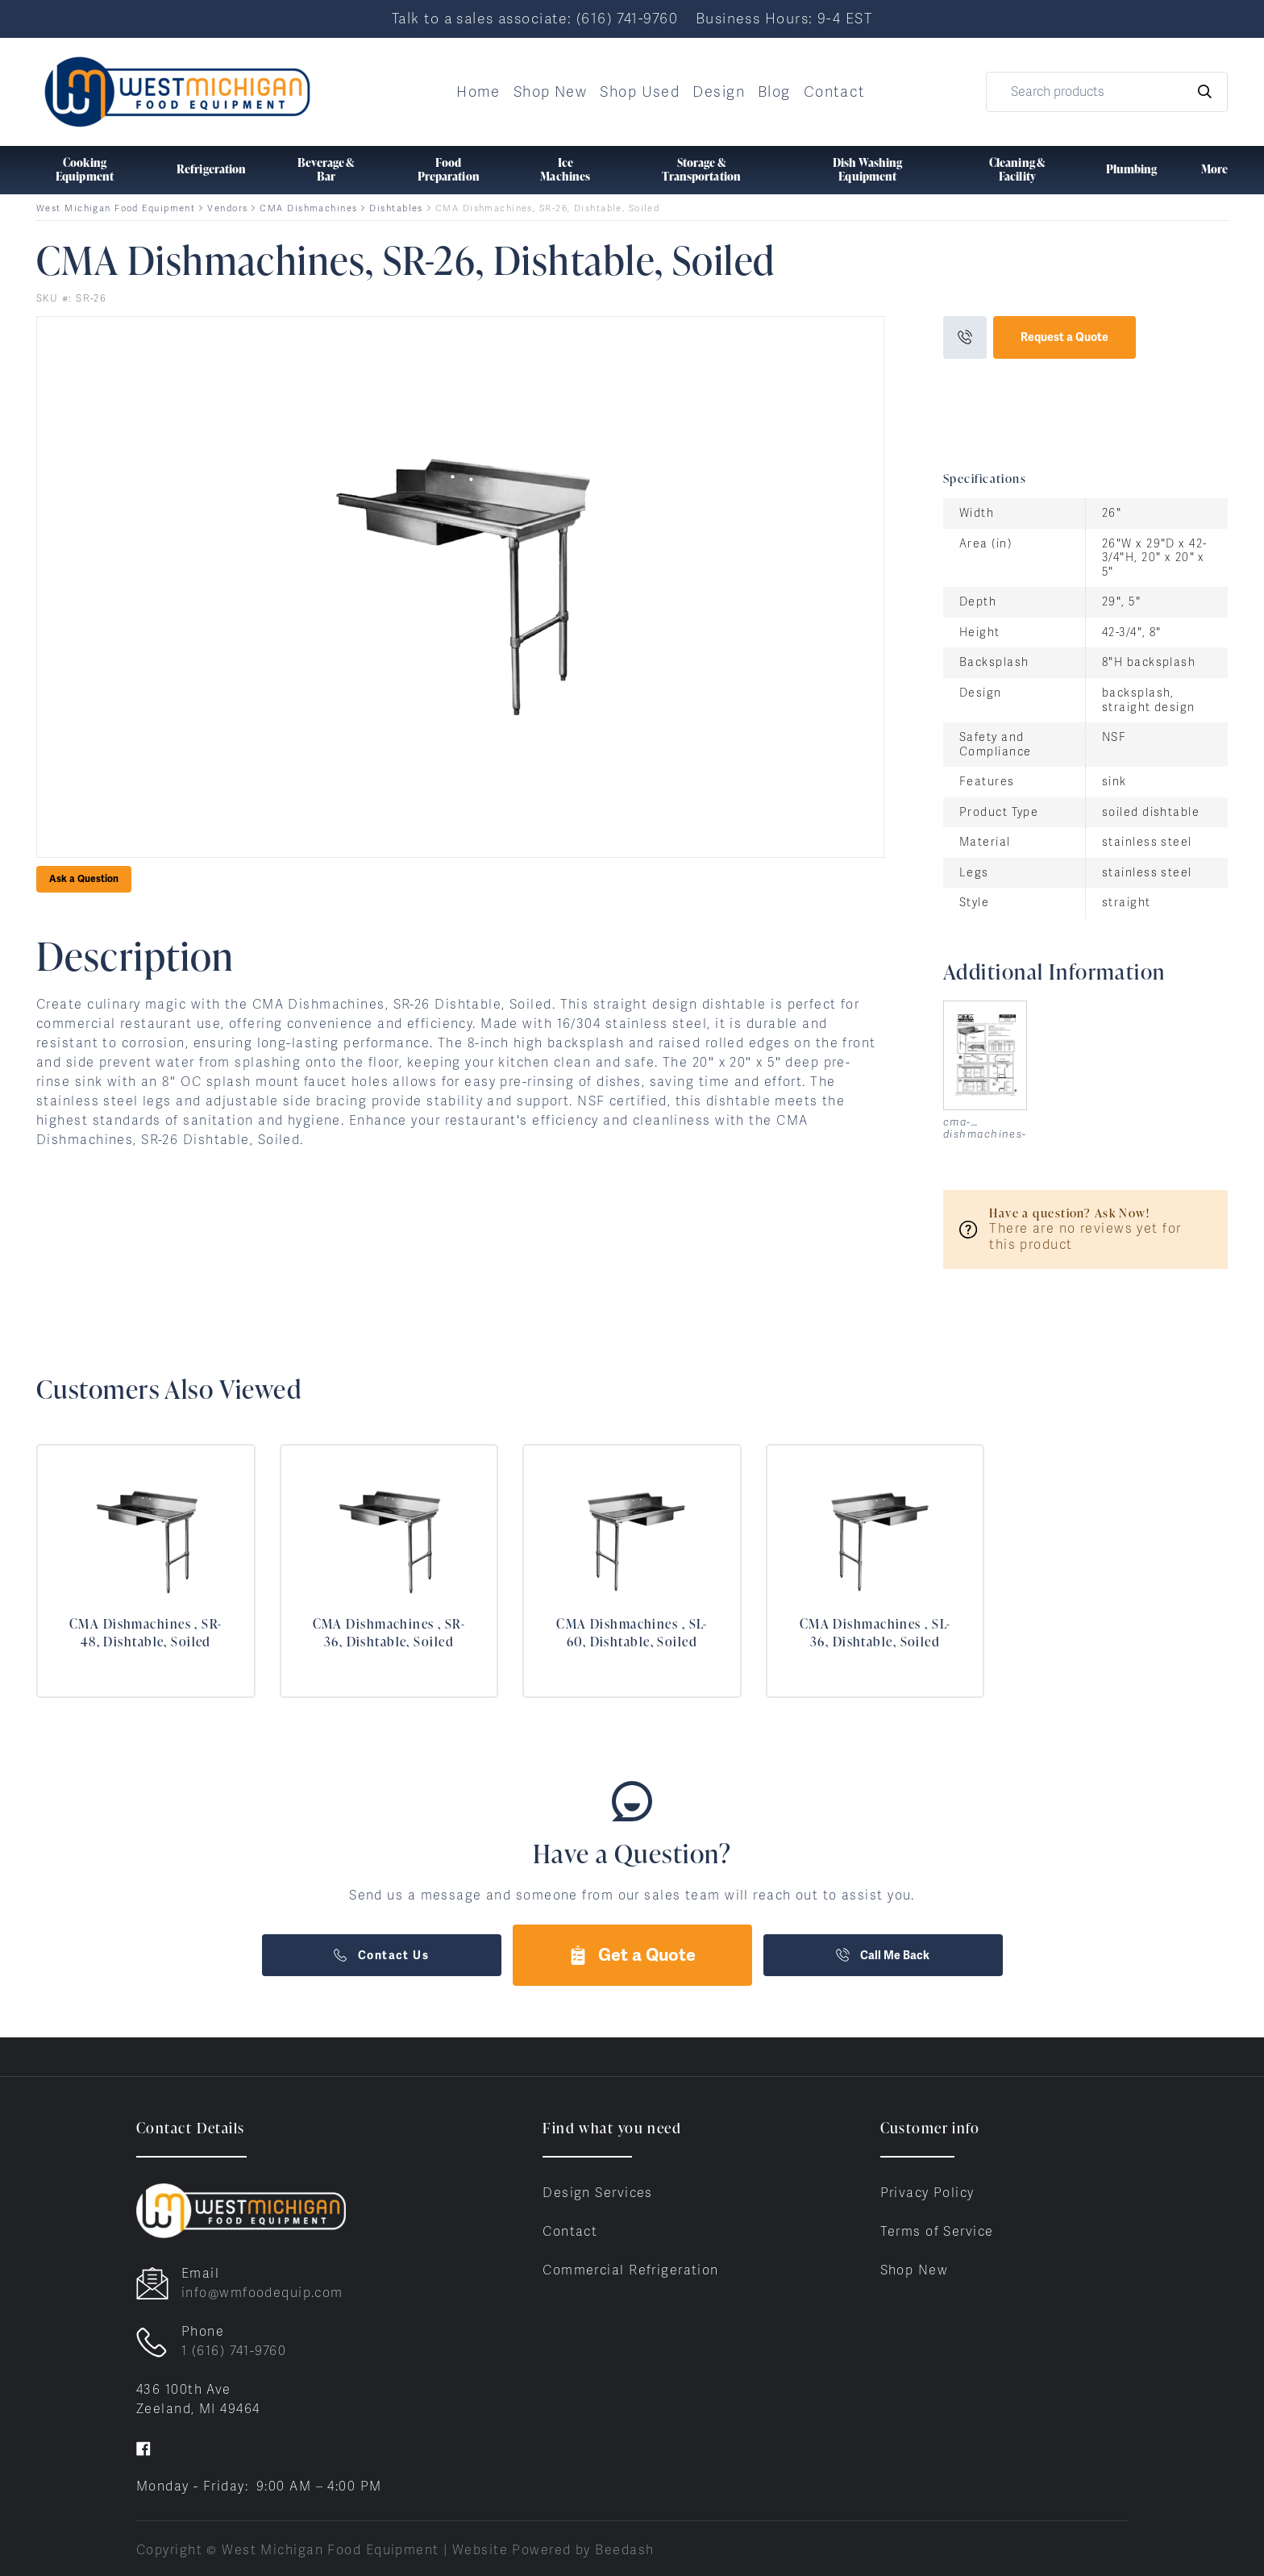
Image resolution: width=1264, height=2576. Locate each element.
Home (478, 91)
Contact (835, 91)
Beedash (624, 2549)
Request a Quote (1064, 337)
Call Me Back (882, 1955)
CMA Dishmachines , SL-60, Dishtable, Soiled (632, 1632)
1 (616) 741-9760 (233, 2350)
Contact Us (381, 1955)
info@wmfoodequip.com (262, 2292)
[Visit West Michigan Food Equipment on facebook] (143, 2447)
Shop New (551, 91)
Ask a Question (83, 878)
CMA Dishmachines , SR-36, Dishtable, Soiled (389, 1632)
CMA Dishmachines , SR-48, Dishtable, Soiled (145, 1632)
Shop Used (640, 91)
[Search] (1107, 92)
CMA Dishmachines (308, 208)
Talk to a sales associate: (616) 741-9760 (535, 18)
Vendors (227, 208)
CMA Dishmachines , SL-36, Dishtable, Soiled (875, 1632)
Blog (774, 91)
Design (718, 91)
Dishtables (395, 208)
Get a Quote (632, 1954)
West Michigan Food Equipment (115, 208)
